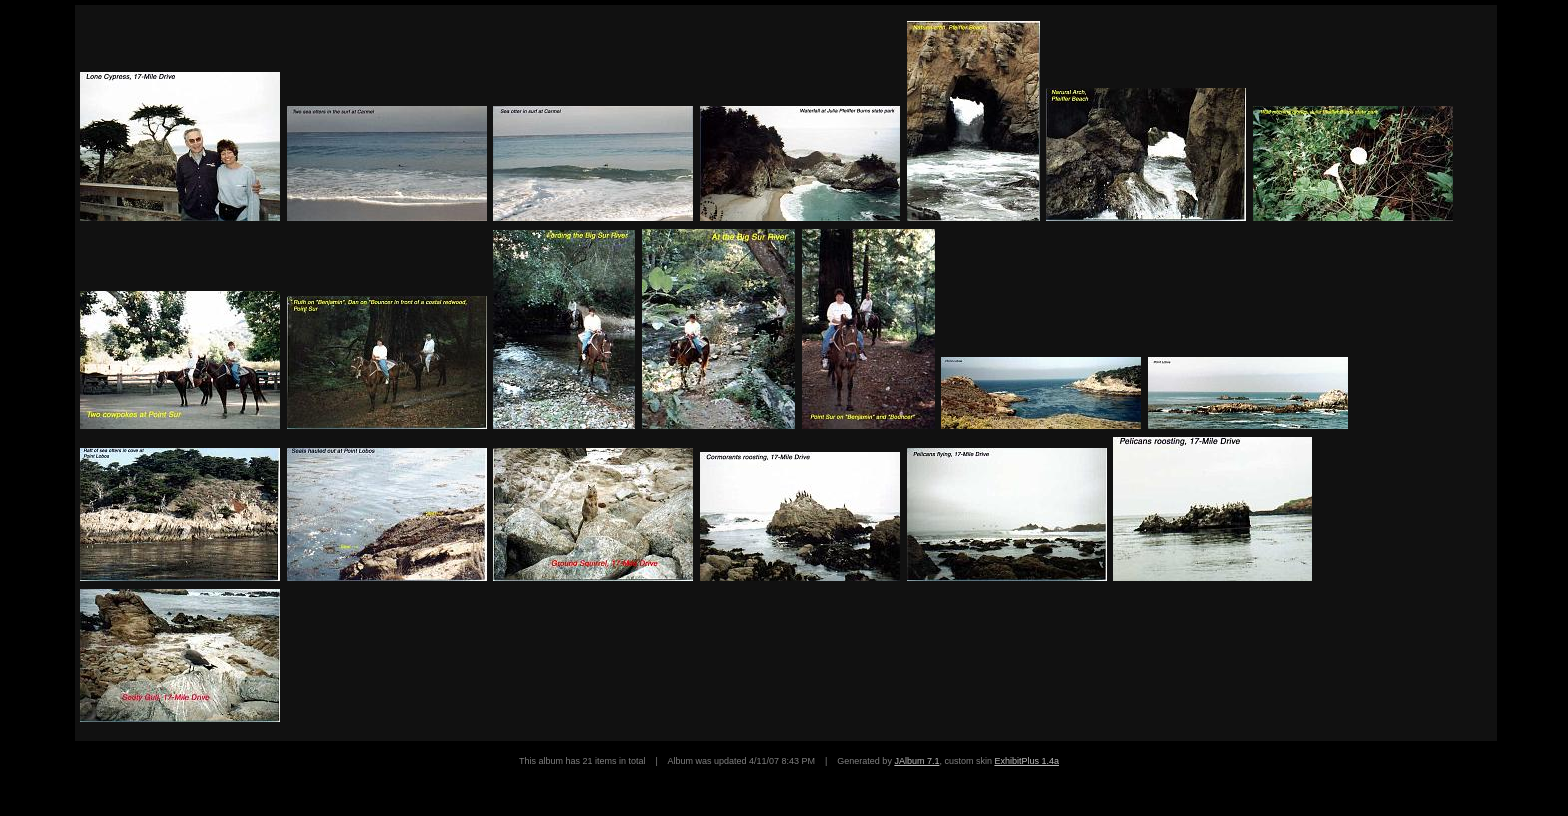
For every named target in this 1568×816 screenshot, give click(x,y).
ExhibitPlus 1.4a (1026, 761)
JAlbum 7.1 (916, 761)
